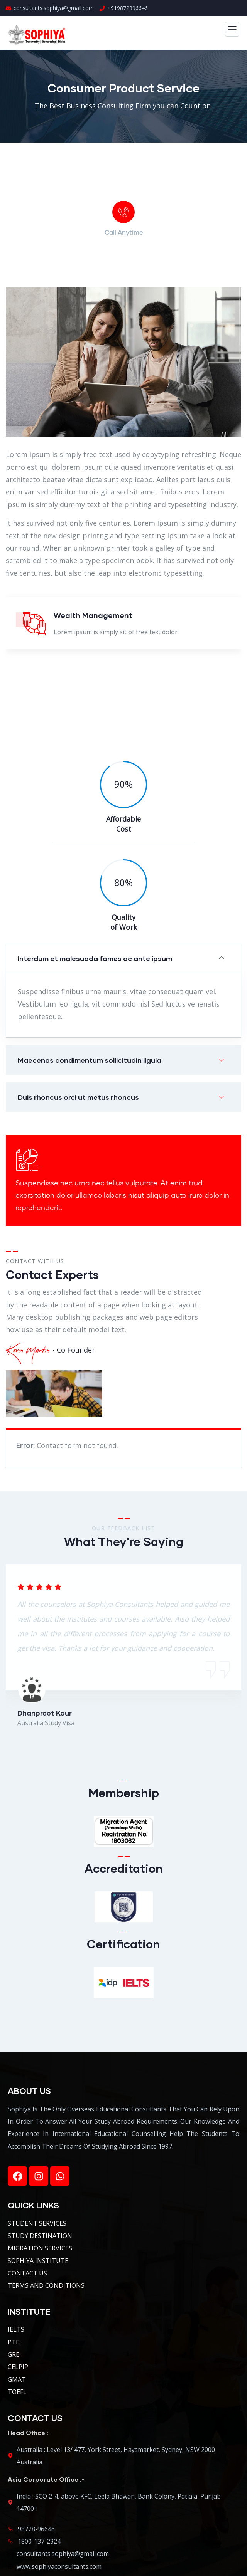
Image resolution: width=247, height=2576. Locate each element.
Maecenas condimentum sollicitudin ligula (89, 1060)
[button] (123, 958)
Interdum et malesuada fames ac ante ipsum (95, 958)
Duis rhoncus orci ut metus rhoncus (78, 1097)
